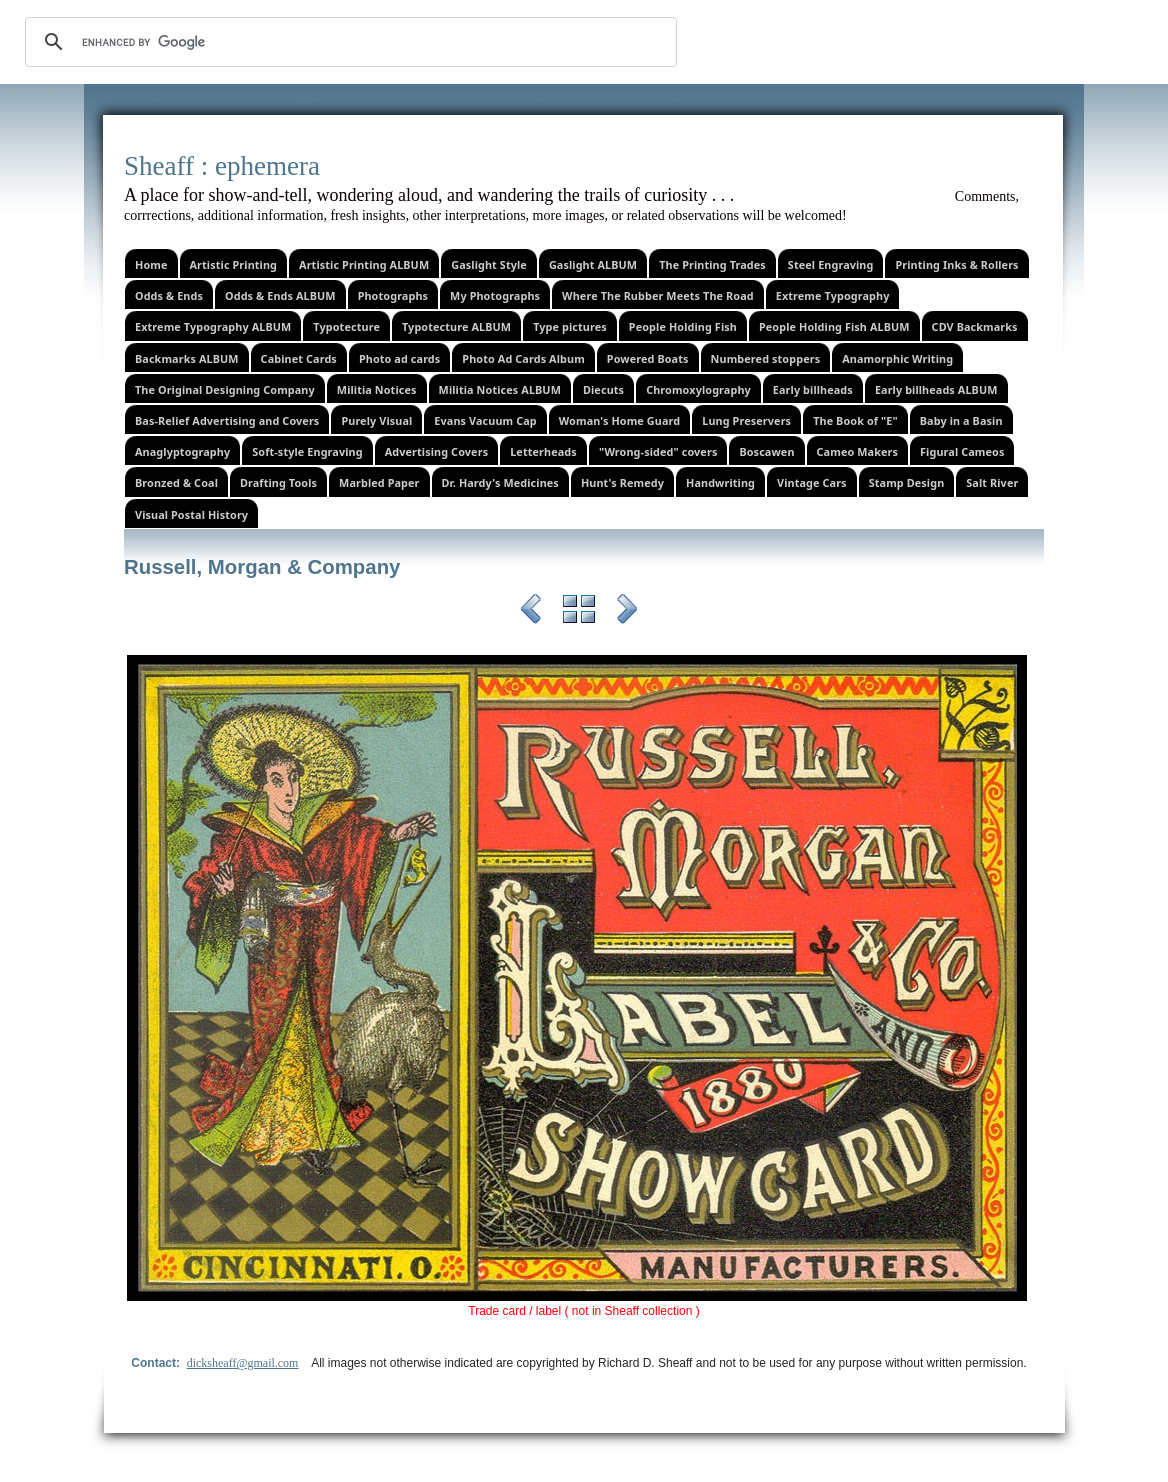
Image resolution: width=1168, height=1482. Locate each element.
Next (627, 612)
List (579, 612)
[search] (348, 42)
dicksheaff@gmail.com (243, 1363)
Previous (531, 612)
